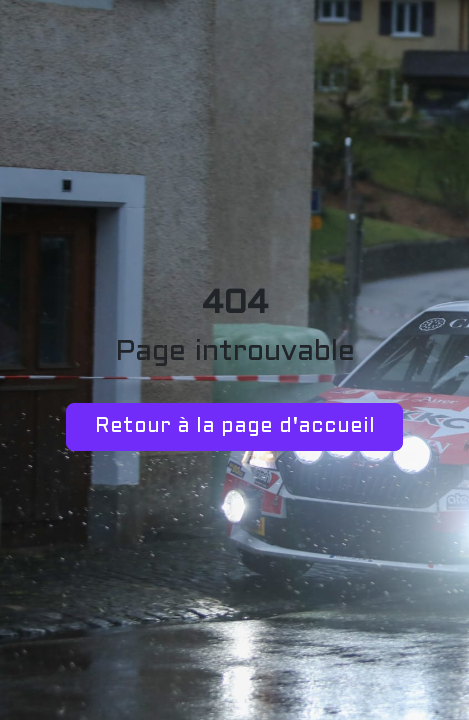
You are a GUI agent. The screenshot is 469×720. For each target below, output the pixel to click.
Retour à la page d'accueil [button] (235, 427)
